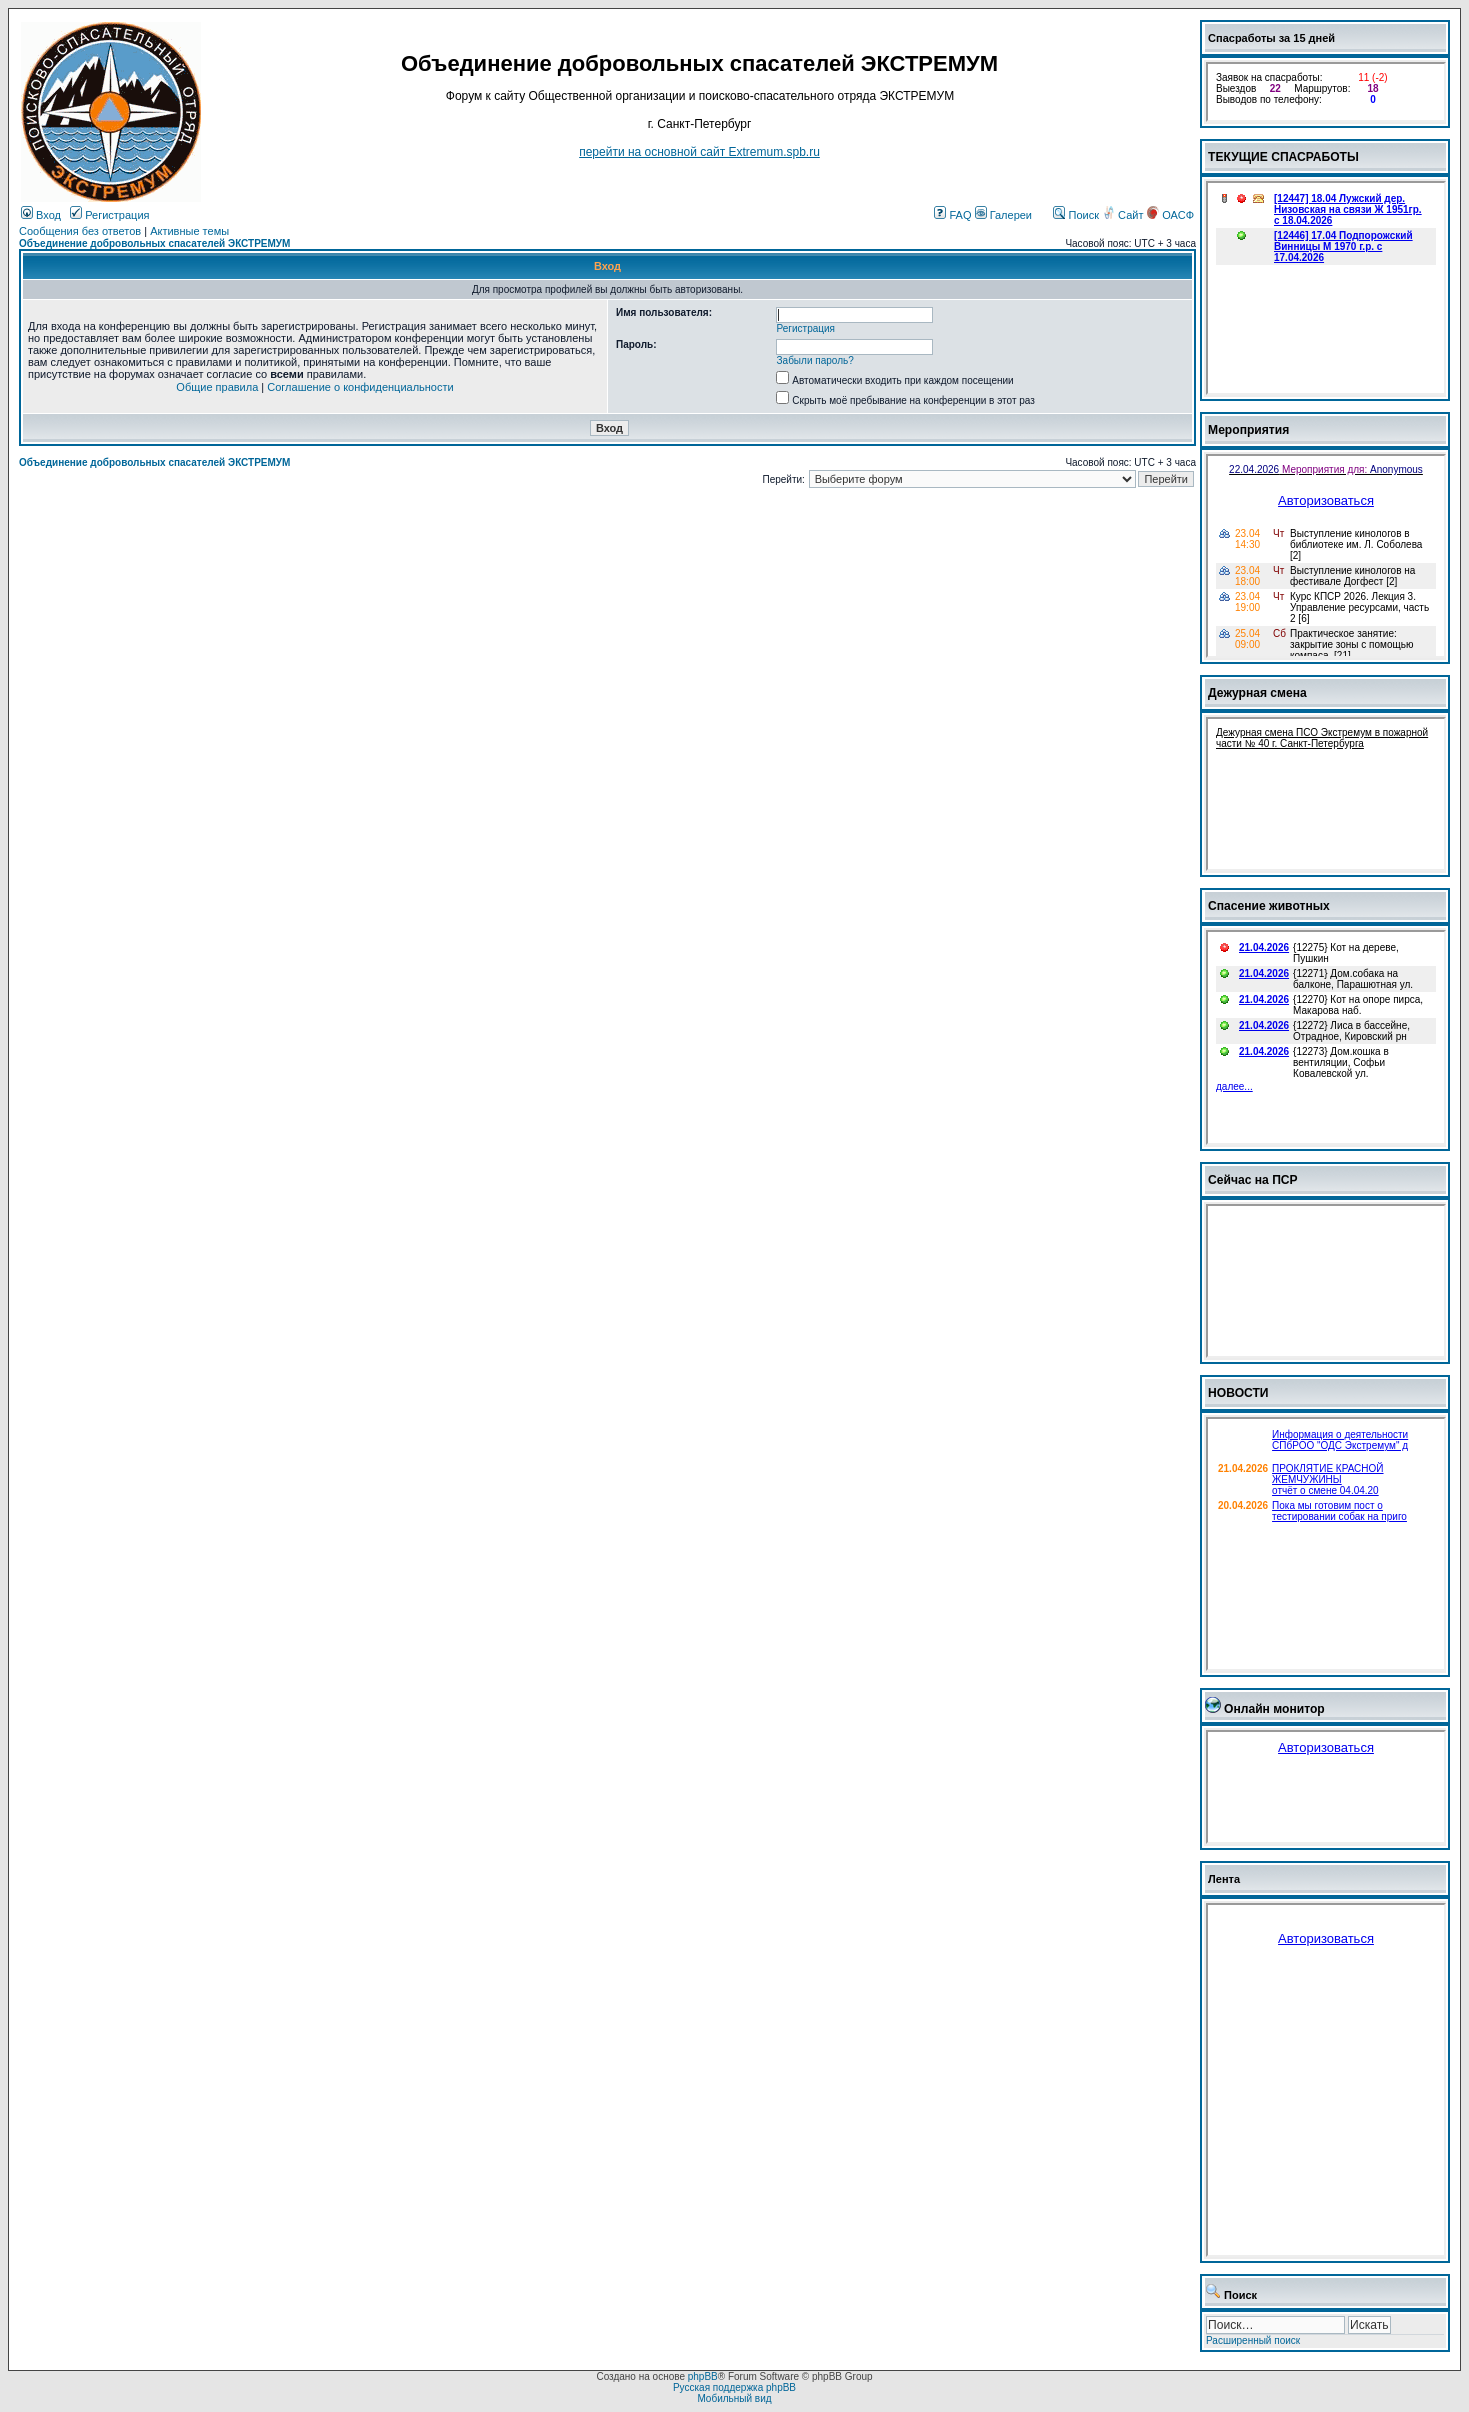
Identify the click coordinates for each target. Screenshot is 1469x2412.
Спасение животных (1269, 906)
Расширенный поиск (1253, 2340)
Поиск (1076, 215)
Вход (41, 215)
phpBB (703, 2376)
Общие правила (217, 387)
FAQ (952, 215)
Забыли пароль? (815, 360)
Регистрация (109, 215)
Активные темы (189, 231)
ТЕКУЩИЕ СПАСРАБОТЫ (1283, 157)
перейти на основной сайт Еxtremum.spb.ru (699, 152)
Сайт (1124, 215)
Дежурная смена (1257, 693)
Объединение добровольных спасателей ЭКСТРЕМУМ (154, 243)
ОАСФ (1170, 215)
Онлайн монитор (1274, 1709)
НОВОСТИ (1238, 1393)
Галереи (1003, 215)
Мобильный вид (734, 2398)
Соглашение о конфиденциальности (360, 387)
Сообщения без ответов (80, 231)
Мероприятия (1248, 430)
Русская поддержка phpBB (734, 2387)
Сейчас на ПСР (1253, 1180)
